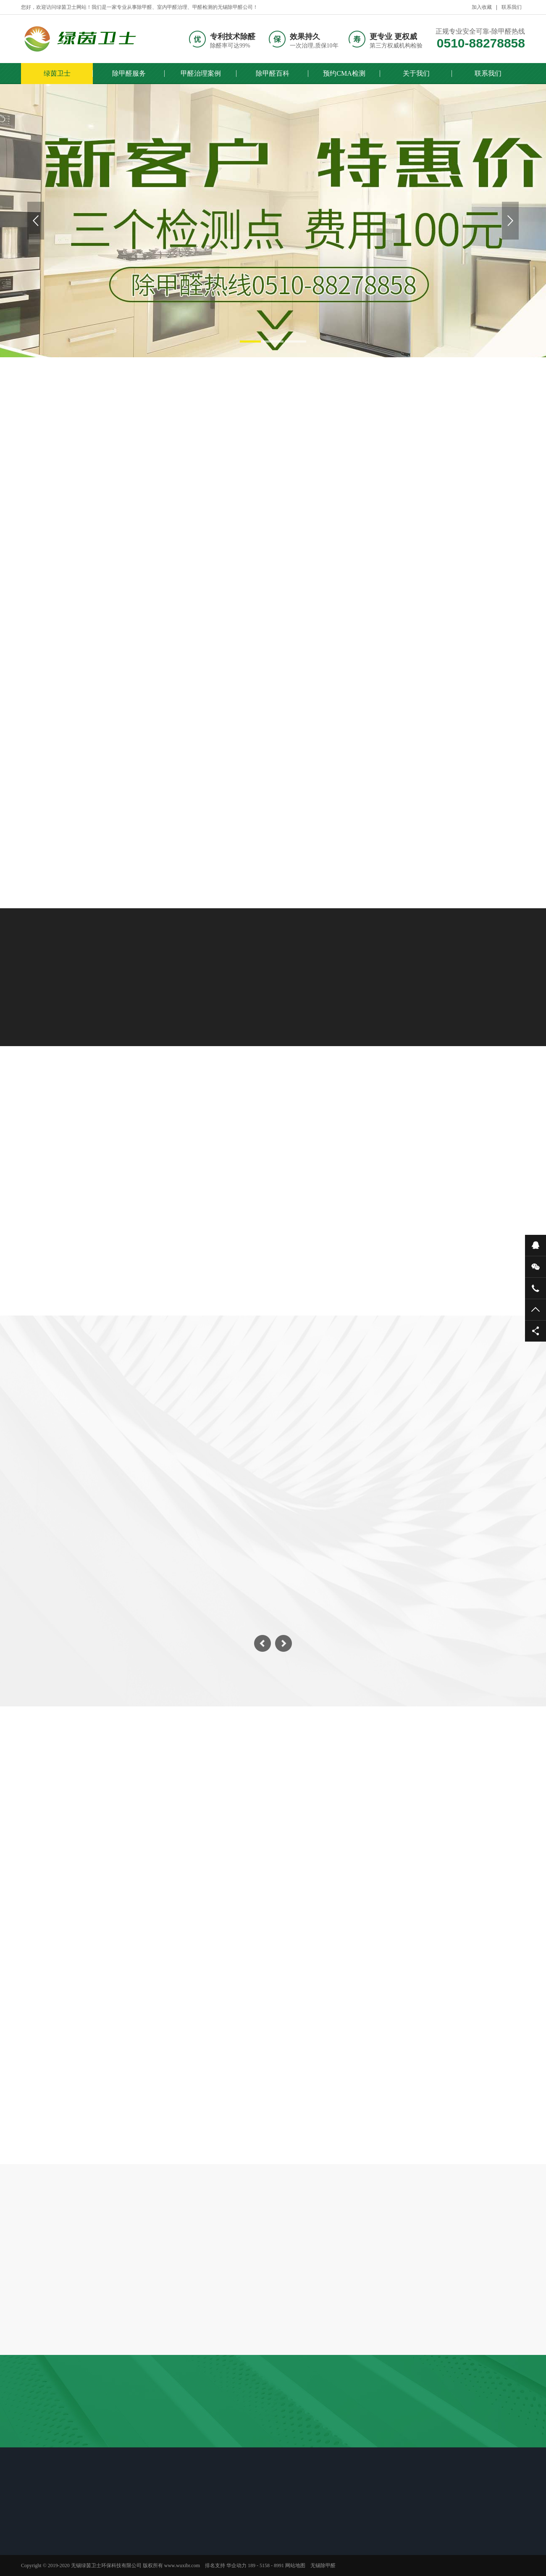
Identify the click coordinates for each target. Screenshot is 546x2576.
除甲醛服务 (129, 73)
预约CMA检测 (344, 73)
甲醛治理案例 (201, 73)
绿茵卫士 (57, 73)
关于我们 (416, 73)
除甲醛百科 (272, 73)
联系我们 (511, 7)
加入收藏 (482, 7)
